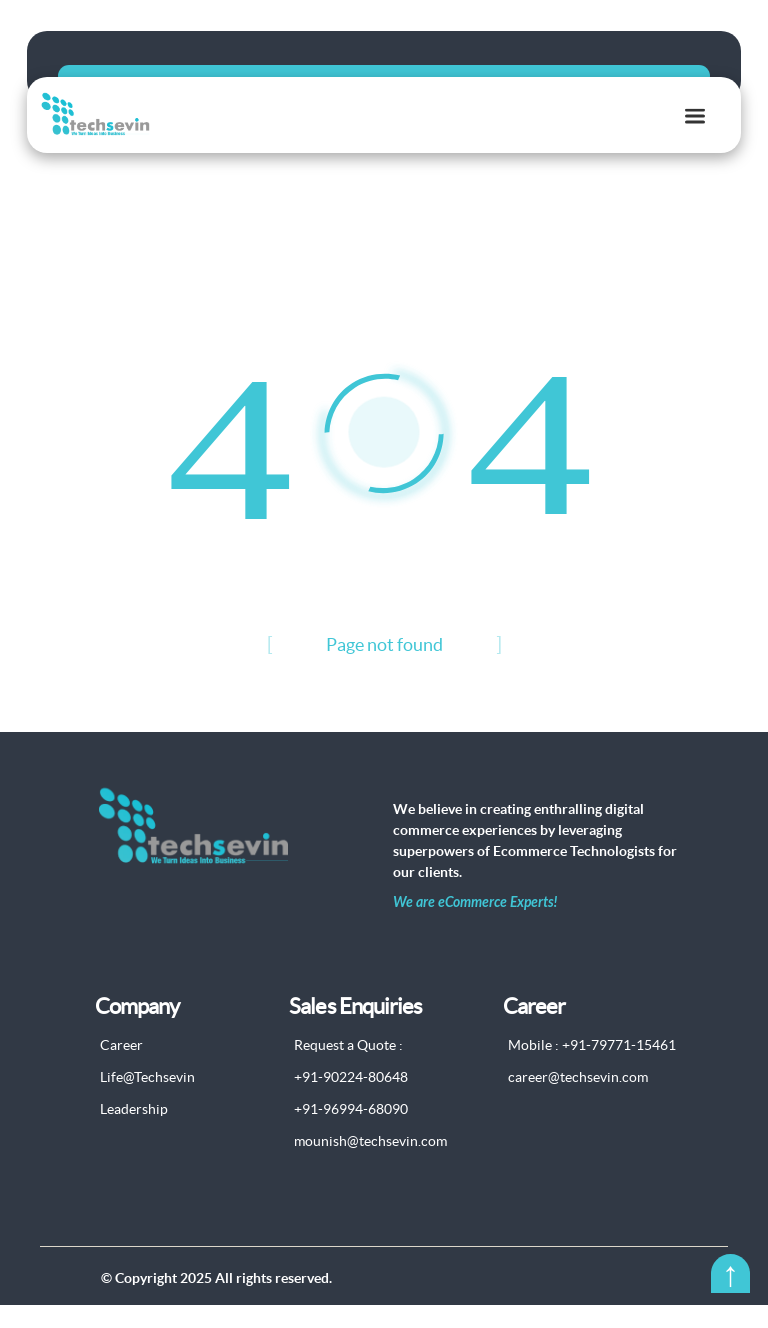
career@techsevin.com (578, 1101)
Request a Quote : (348, 1069)
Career (121, 1069)
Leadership (134, 1133)
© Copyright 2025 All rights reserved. (216, 1301)
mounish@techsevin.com (370, 1165)
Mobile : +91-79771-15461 (592, 1069)
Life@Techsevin (147, 1101)
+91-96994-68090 (351, 1133)
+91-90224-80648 (351, 1101)
